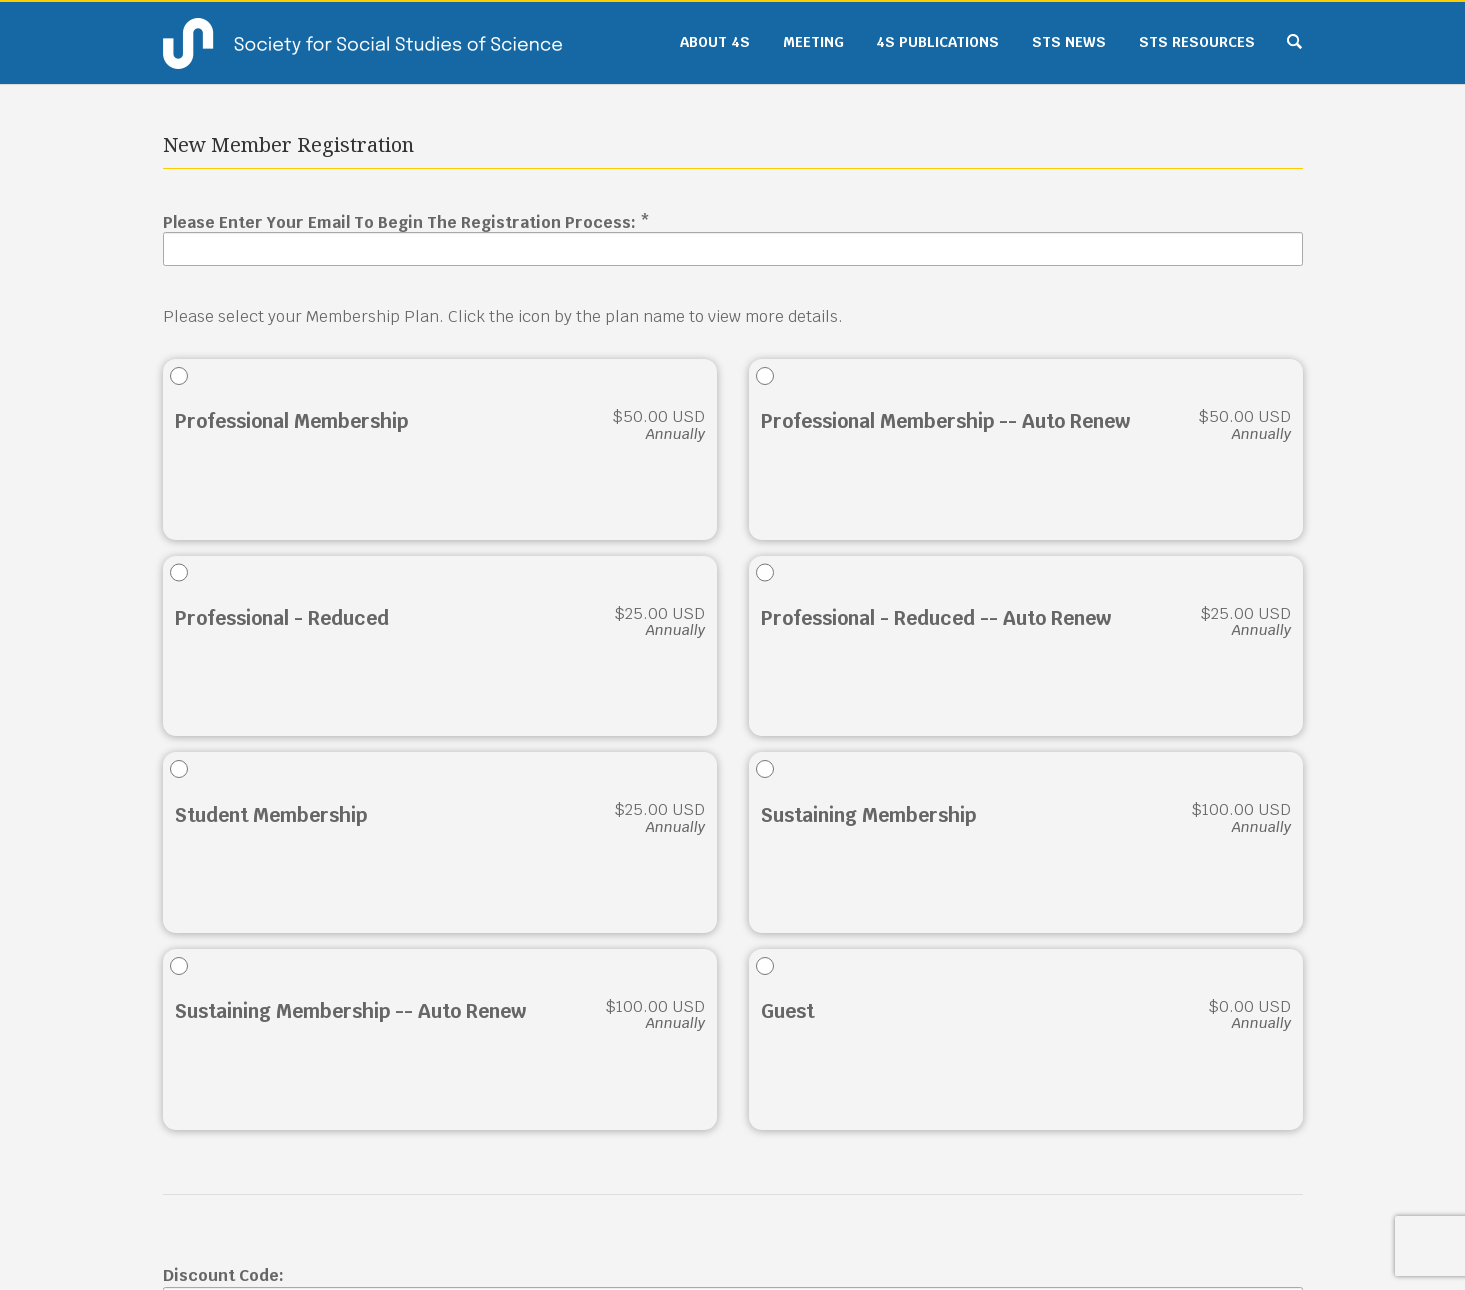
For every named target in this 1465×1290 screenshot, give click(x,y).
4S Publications (937, 42)
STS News (1069, 42)
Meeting (813, 42)
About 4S (715, 42)
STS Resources (1197, 42)
